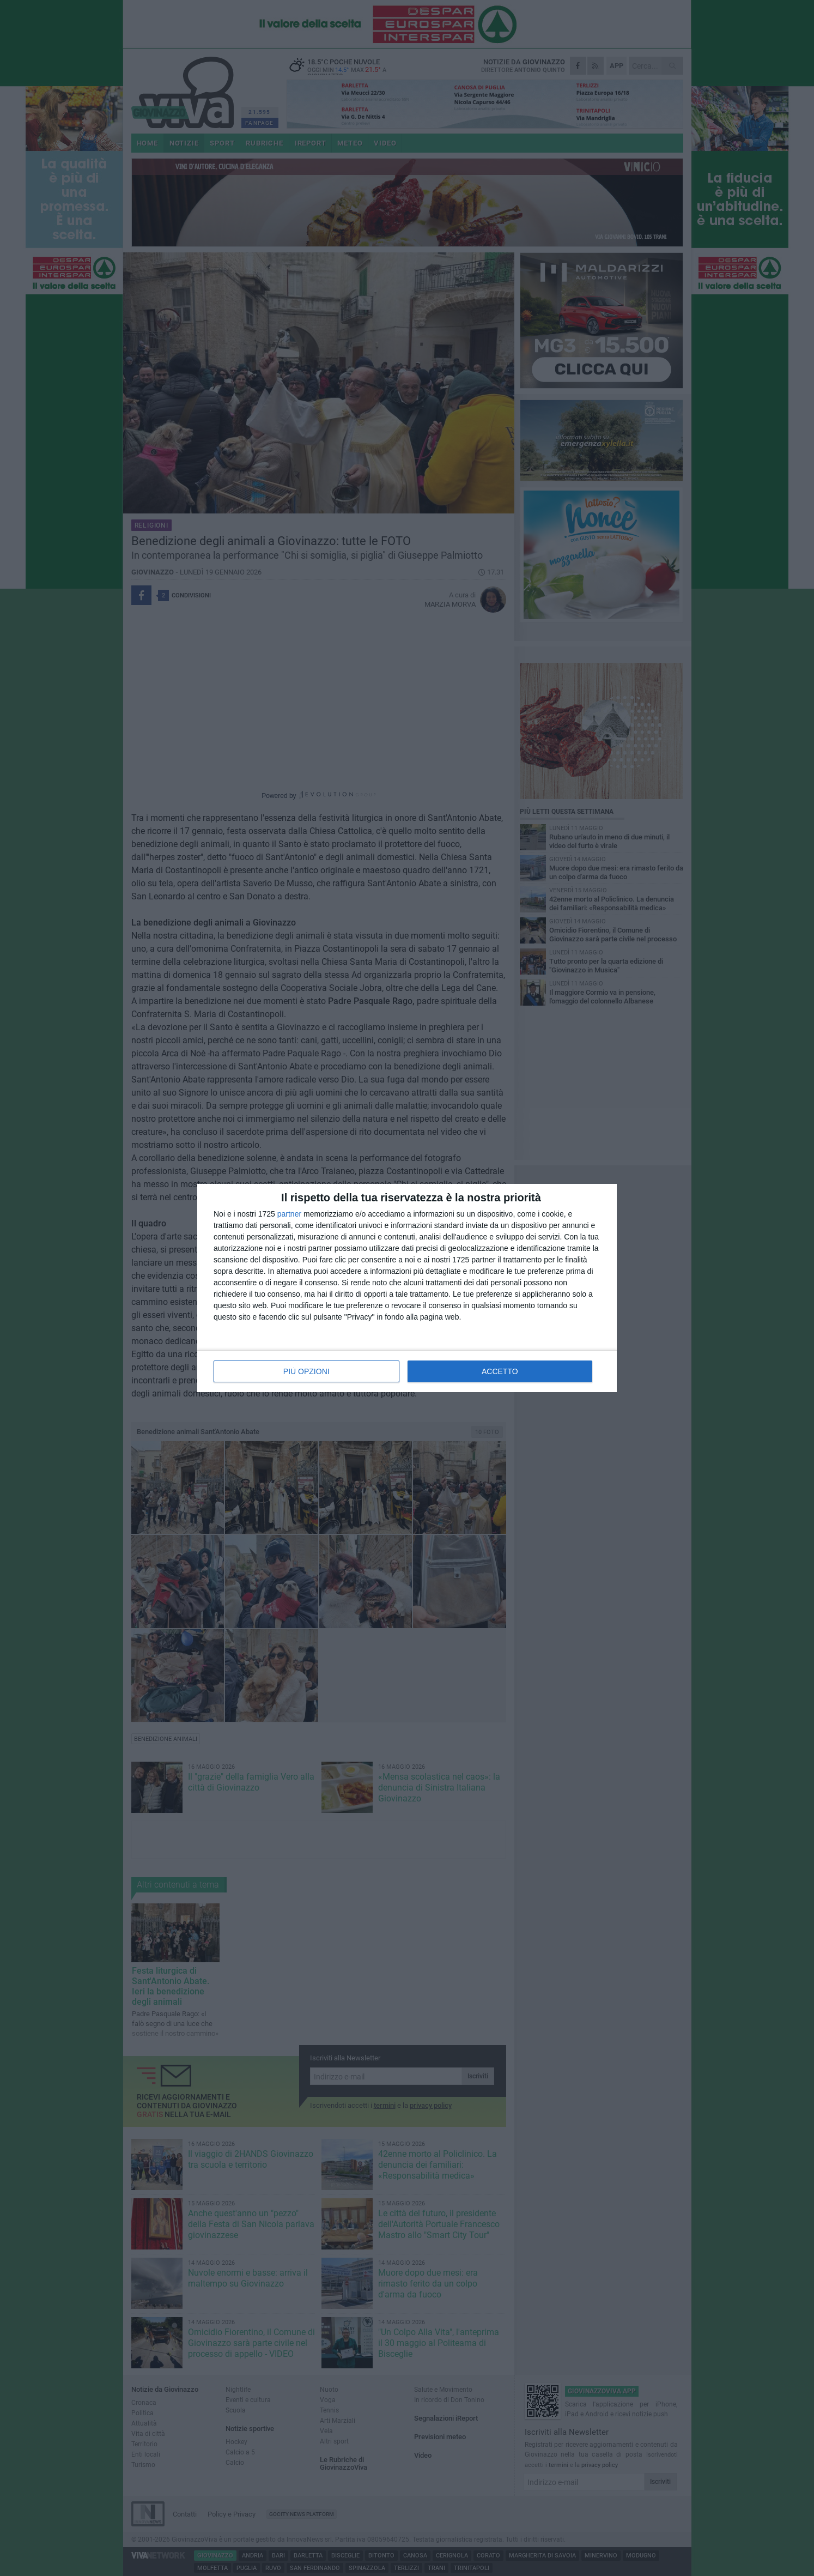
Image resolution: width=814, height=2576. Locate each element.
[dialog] (407, 1288)
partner (289, 1214)
